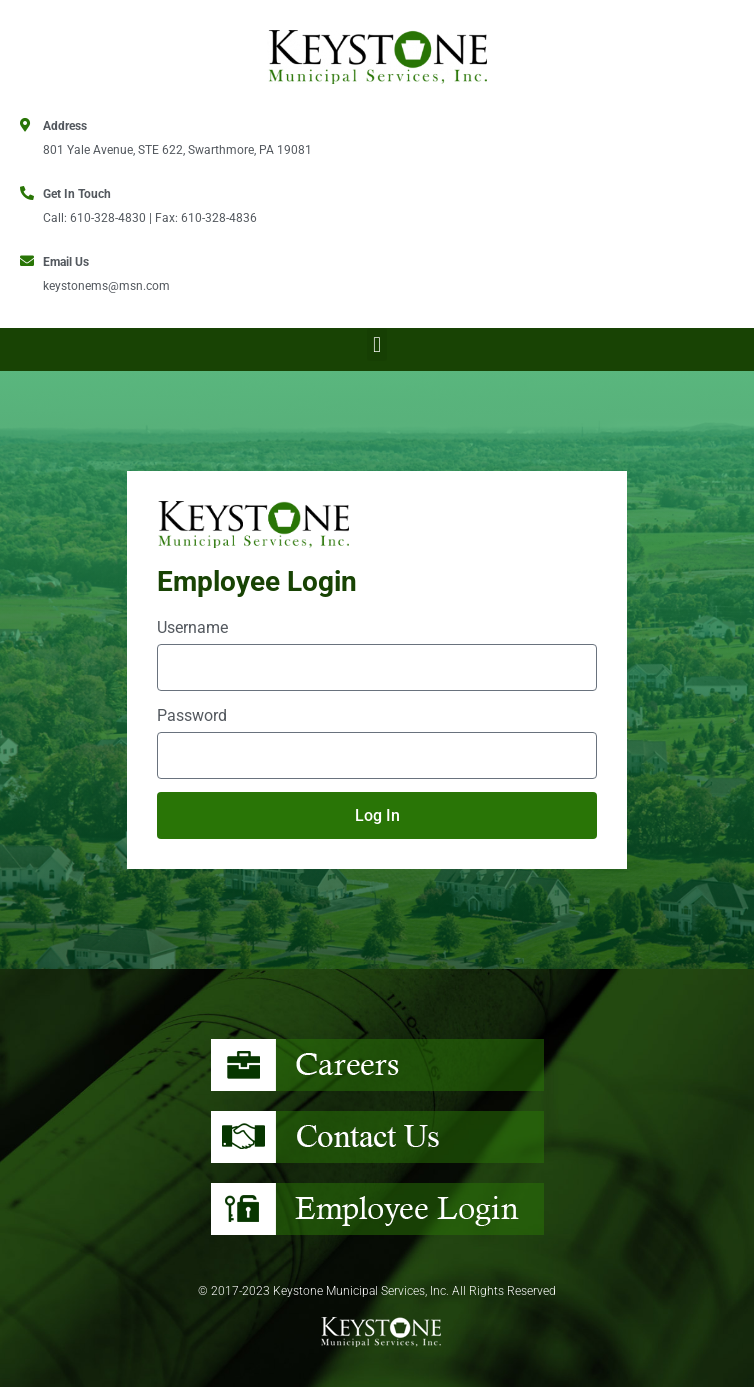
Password (192, 715)
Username (192, 627)
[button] (376, 344)
